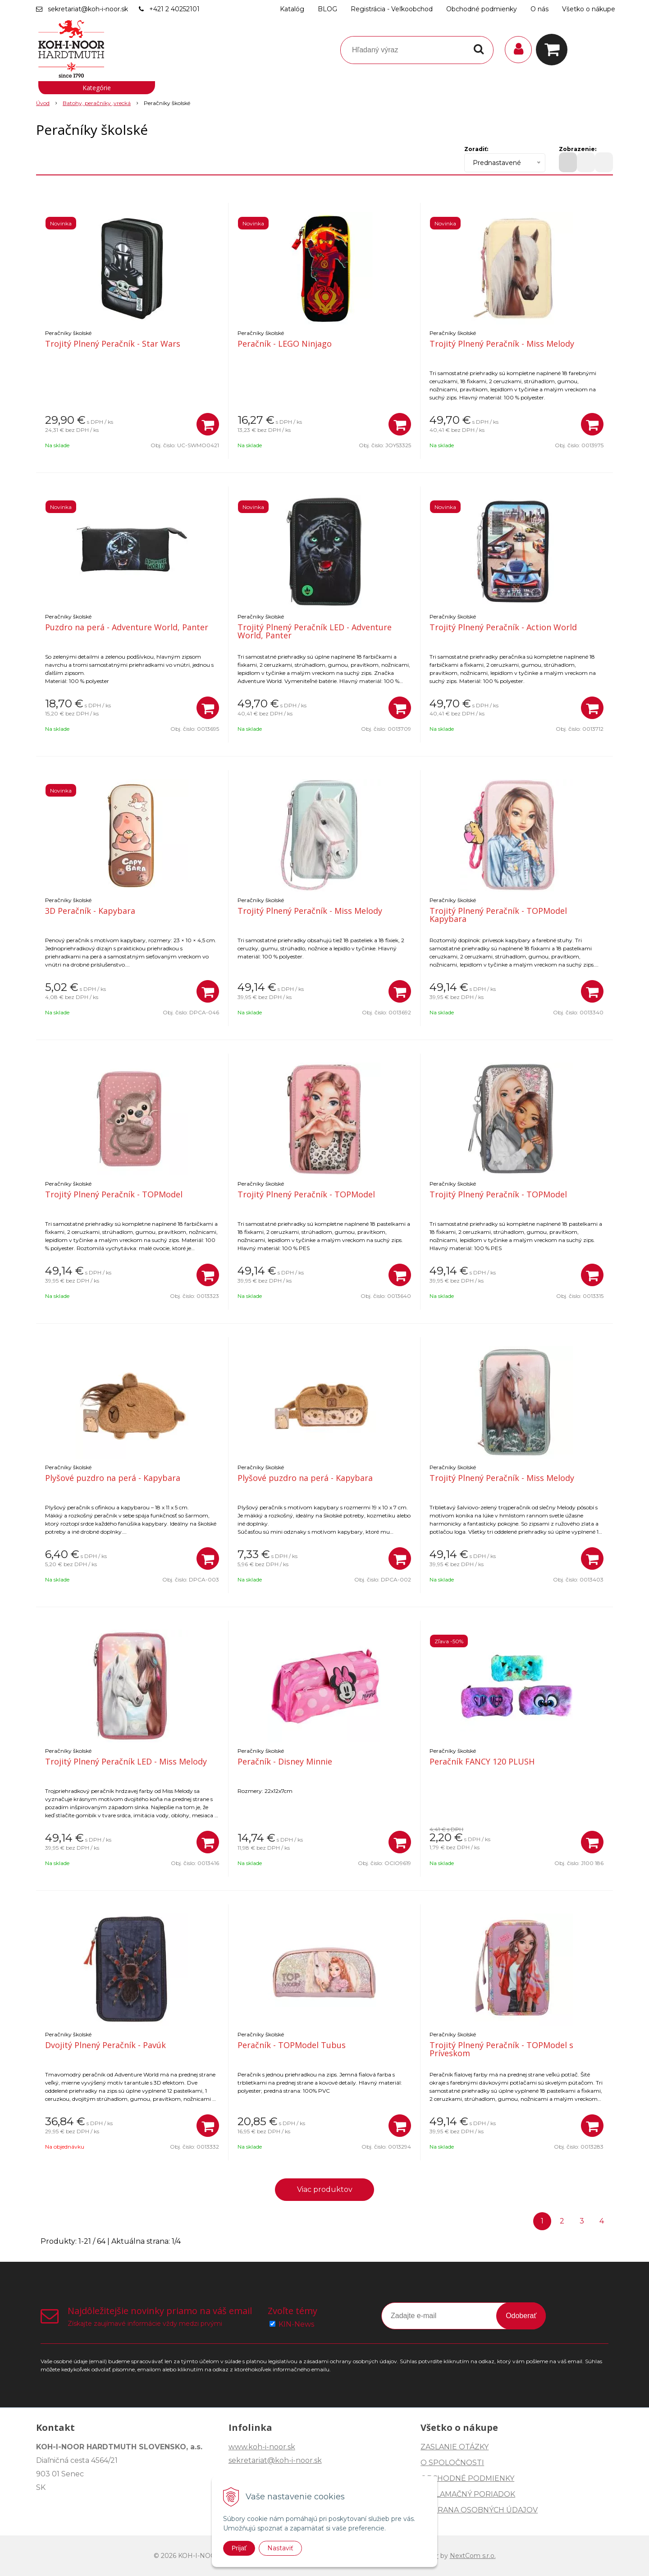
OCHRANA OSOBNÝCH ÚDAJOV (479, 2510)
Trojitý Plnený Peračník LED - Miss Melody (126, 1761)
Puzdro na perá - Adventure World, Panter (126, 627)
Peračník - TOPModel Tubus (292, 2045)
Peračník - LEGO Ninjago (285, 343)
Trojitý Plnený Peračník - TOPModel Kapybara (498, 914)
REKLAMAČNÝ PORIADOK (467, 2494)
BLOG (327, 9)
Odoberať (521, 2315)
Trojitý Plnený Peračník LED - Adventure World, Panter (315, 631)
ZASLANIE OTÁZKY (454, 2447)
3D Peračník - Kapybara (90, 910)
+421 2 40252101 (174, 9)
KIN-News (296, 2324)
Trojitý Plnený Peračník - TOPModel (114, 1194)
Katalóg (292, 9)
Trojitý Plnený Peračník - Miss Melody (502, 343)
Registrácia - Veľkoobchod (392, 9)
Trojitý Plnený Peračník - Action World (503, 627)
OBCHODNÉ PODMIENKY (467, 2478)
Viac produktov (324, 2189)
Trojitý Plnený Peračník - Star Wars (112, 343)
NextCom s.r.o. (473, 2556)
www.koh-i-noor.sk (262, 2447)
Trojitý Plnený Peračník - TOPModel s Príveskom (501, 2049)
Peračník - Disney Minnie (285, 1761)
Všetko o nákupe (588, 9)
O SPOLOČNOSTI (452, 2462)
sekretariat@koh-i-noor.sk (88, 9)
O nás (539, 9)
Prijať (239, 2548)
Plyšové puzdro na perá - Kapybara (112, 1477)
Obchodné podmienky (481, 9)
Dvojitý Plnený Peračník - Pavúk (105, 2045)
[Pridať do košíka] (208, 424)
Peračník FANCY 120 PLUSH (482, 1761)
